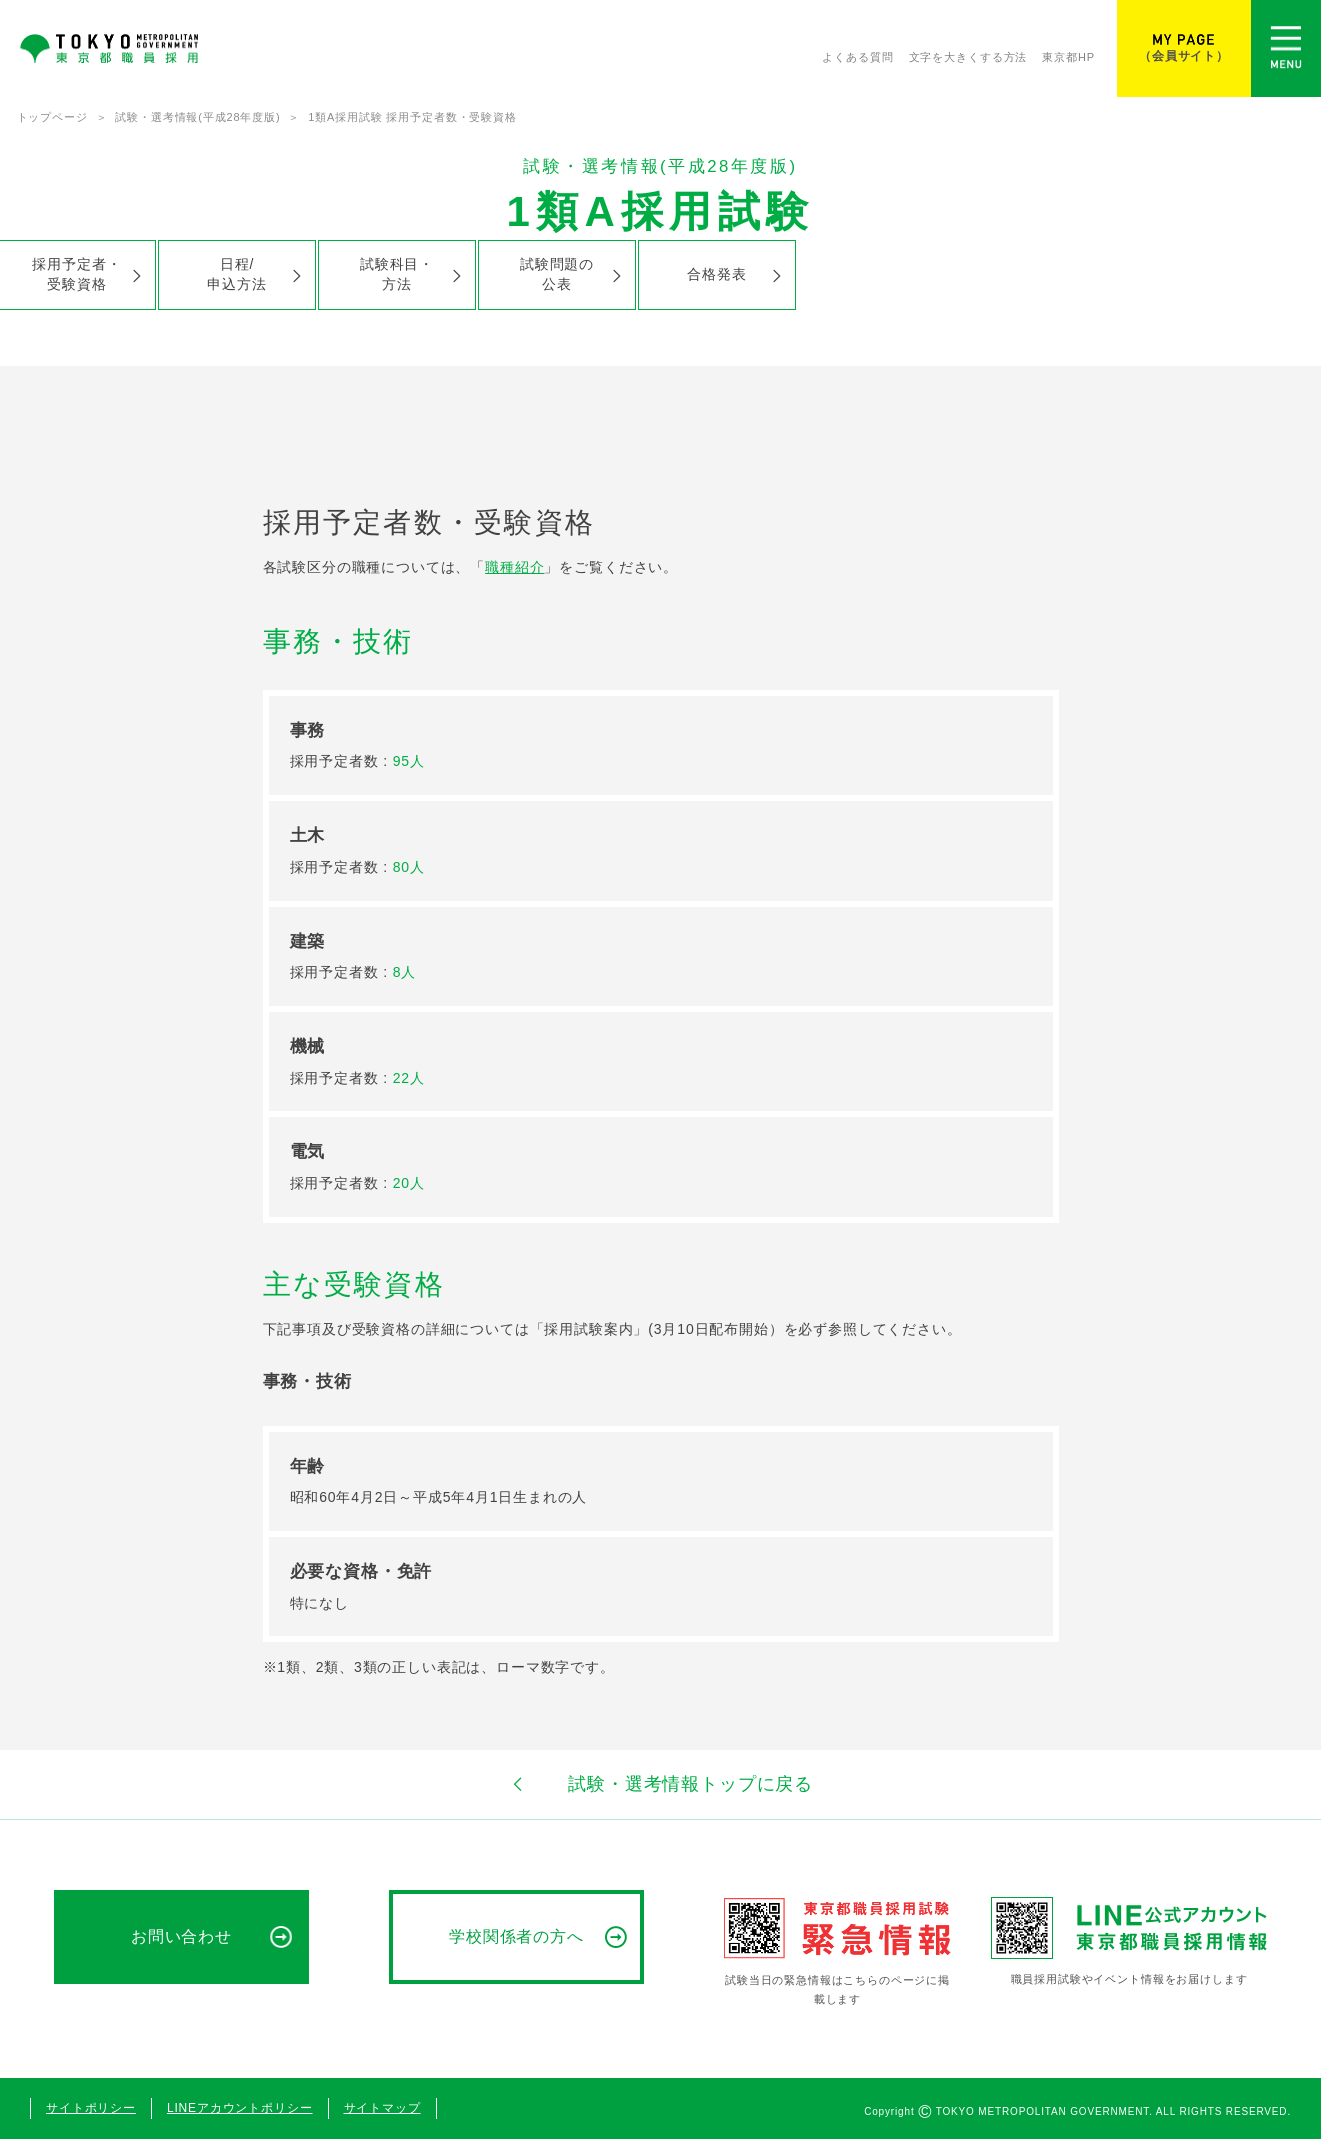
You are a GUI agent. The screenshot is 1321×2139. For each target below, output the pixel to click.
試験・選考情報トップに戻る (660, 1784)
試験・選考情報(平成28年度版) (197, 117)
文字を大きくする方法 (968, 57)
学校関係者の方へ (517, 1936)
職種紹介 (514, 567)
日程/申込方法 (236, 273)
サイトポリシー (91, 2108)
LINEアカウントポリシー (240, 2108)
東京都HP (1068, 57)
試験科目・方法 (397, 273)
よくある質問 (857, 57)
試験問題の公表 (557, 273)
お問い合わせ (182, 1936)
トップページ (52, 117)
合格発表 (716, 274)
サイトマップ (382, 2108)
